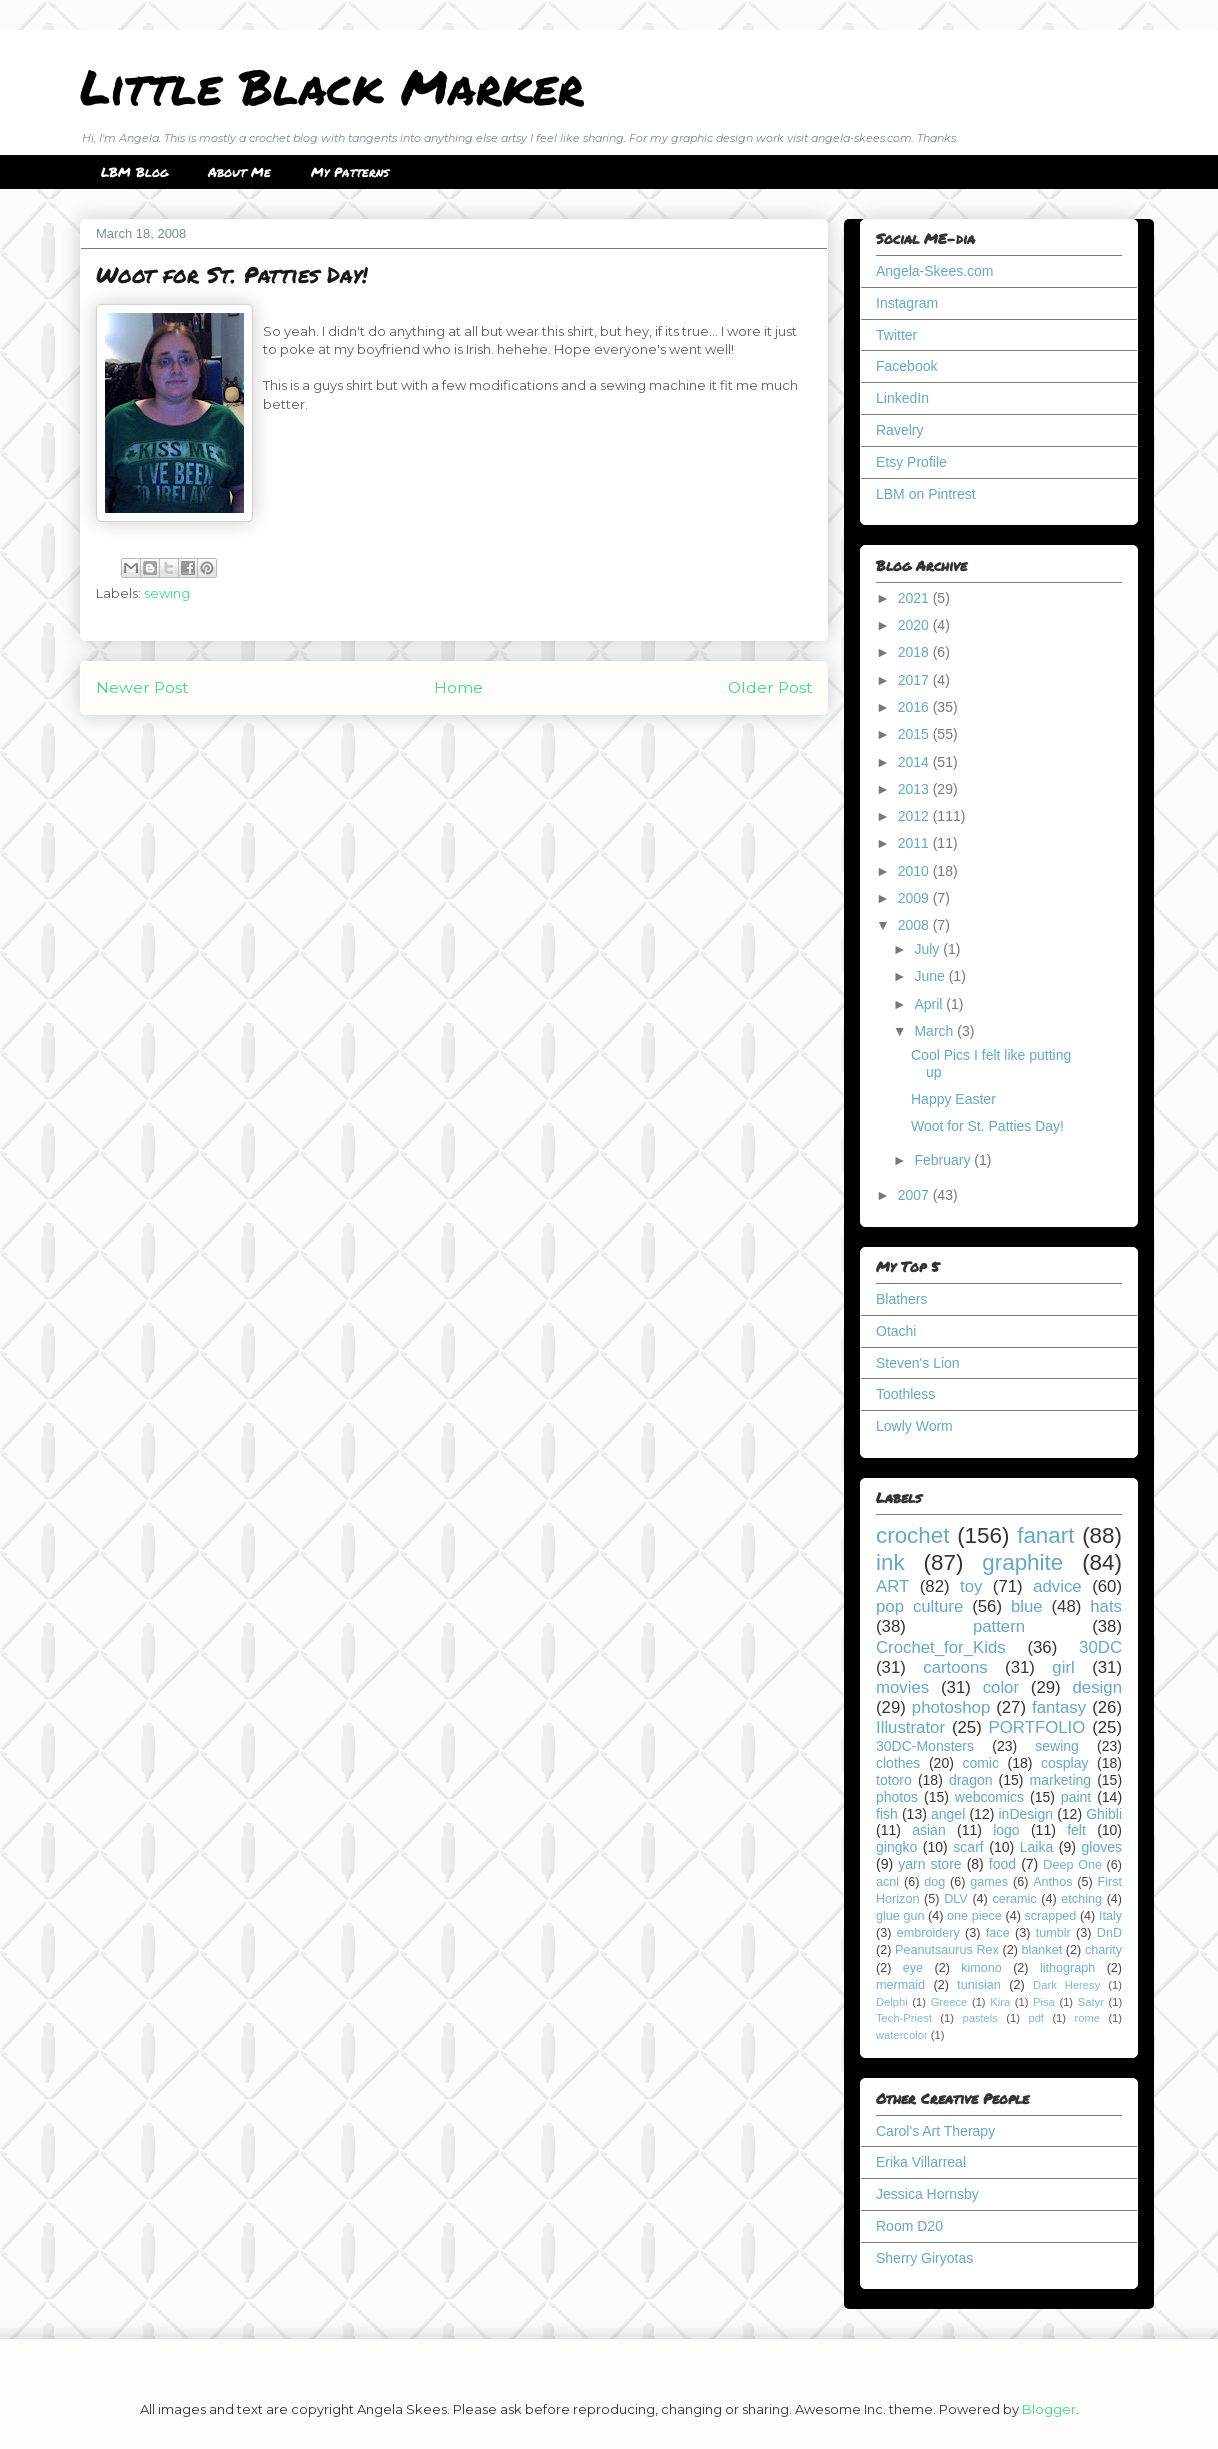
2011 (915, 843)
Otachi (896, 1331)
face (998, 1933)
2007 (915, 1195)
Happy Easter (953, 1099)
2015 (915, 734)
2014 (915, 762)
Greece (949, 2002)
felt (1076, 1830)
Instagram (907, 303)
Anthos (1052, 1882)
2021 (915, 598)
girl (1063, 1667)
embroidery (928, 1933)
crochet (912, 1535)
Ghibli (1104, 1814)
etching (1081, 1899)
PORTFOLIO (1037, 1727)
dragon (971, 1780)
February (944, 1160)
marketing (1060, 1780)
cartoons (955, 1667)
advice (1057, 1586)
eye (913, 1968)
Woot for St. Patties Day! (987, 1126)
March (935, 1031)
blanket (1042, 1950)
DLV (956, 1899)
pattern (999, 1626)
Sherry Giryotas (924, 2258)
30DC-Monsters (925, 1746)
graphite (1022, 1562)
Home (458, 687)
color (1001, 1687)
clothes (898, 1763)
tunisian (978, 1985)
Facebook (906, 366)
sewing (167, 593)
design (1097, 1687)
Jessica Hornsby (927, 2194)
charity (1103, 1950)
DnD (1109, 1933)
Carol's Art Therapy (935, 2131)
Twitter (896, 335)
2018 (915, 652)
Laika (1036, 1847)
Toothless (905, 1394)
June (931, 976)
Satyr (1091, 2002)
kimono (981, 1968)
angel (948, 1814)
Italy (1110, 1916)
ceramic (1014, 1899)
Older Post (770, 687)
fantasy (1059, 1707)
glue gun (900, 1916)
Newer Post (142, 687)
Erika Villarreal (921, 2162)
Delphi (892, 2002)
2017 (915, 680)
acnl (887, 1882)
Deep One (1072, 1865)
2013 (915, 789)
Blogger (1049, 2409)
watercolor (902, 2035)
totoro (894, 1780)
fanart (1045, 1535)
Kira (1000, 2002)
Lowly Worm (914, 1426)
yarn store (929, 1864)
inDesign (1026, 1814)
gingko (896, 1847)
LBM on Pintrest (926, 494)
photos (897, 1797)
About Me (239, 172)
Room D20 (909, 2226)
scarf (968, 1847)
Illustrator (910, 1727)
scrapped (1050, 1916)
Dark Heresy (1066, 1985)
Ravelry (899, 430)
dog (934, 1882)
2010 (915, 871)
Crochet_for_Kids (941, 1647)
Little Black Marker (332, 86)
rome (1087, 2018)
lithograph (1067, 1968)
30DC (1100, 1647)
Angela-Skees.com (935, 271)
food (1002, 1864)
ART (892, 1586)
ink (890, 1562)
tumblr (1053, 1933)
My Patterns (350, 172)
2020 (915, 625)
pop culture (919, 1606)
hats (1106, 1606)
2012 (915, 816)
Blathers (901, 1299)
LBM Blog (134, 172)
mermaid (900, 1985)
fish (887, 1814)
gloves (1102, 1847)
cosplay (1064, 1763)
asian (928, 1830)
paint (1076, 1797)
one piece (974, 1916)
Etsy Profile (911, 462)
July (928, 949)
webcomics (989, 1797)
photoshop (951, 1707)
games (989, 1882)
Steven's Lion (918, 1363)
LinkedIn (902, 398)
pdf (1036, 2018)
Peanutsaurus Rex (947, 1950)
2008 (915, 925)
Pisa (1044, 2002)
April (930, 1004)
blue (1027, 1606)
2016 (915, 707)
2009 (915, 898)
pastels (979, 2018)
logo (1006, 1830)
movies (902, 1687)
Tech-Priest (904, 2018)
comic (980, 1763)
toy (971, 1586)
